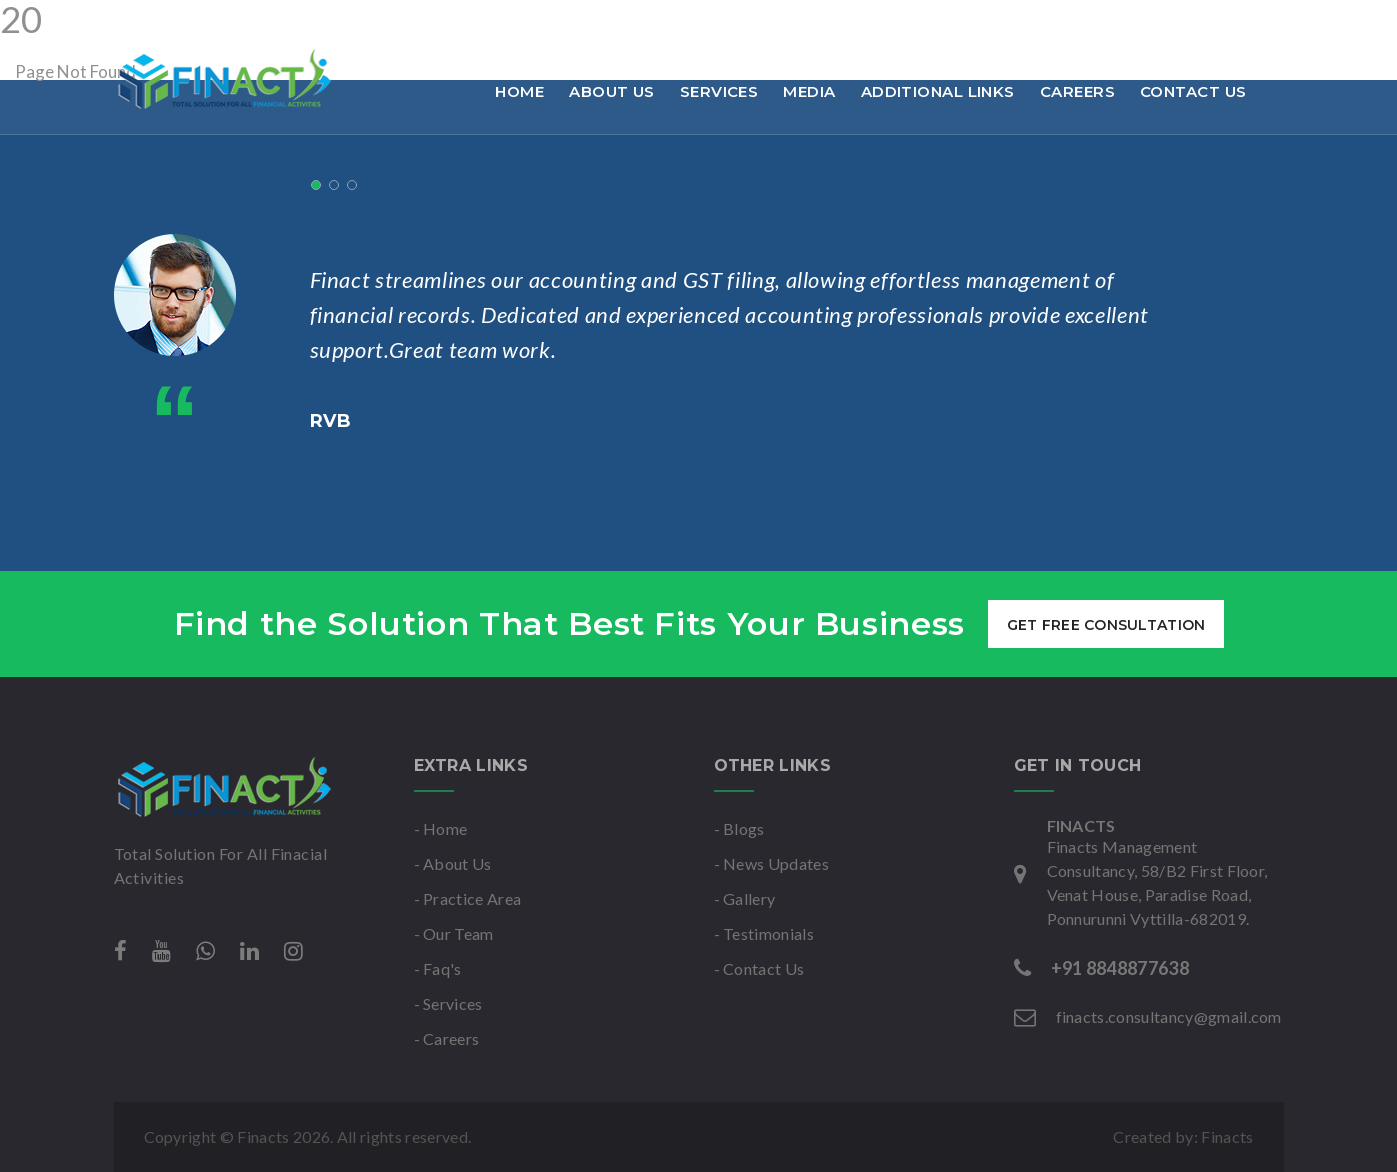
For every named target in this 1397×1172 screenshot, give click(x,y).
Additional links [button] (938, 91)
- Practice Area (468, 898)
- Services (448, 1003)
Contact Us (1193, 91)
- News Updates (771, 863)
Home (519, 91)
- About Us (453, 863)
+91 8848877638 (187, 23)
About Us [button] (612, 91)
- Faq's (438, 968)
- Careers (447, 1038)
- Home (441, 828)
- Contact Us (759, 968)
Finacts (1227, 1136)
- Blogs (739, 828)
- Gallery (745, 898)
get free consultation (1105, 625)
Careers (1077, 91)
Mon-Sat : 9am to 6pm (652, 23)
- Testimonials (764, 933)
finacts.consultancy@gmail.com (408, 23)
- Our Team (454, 933)
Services (719, 91)
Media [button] (809, 91)
